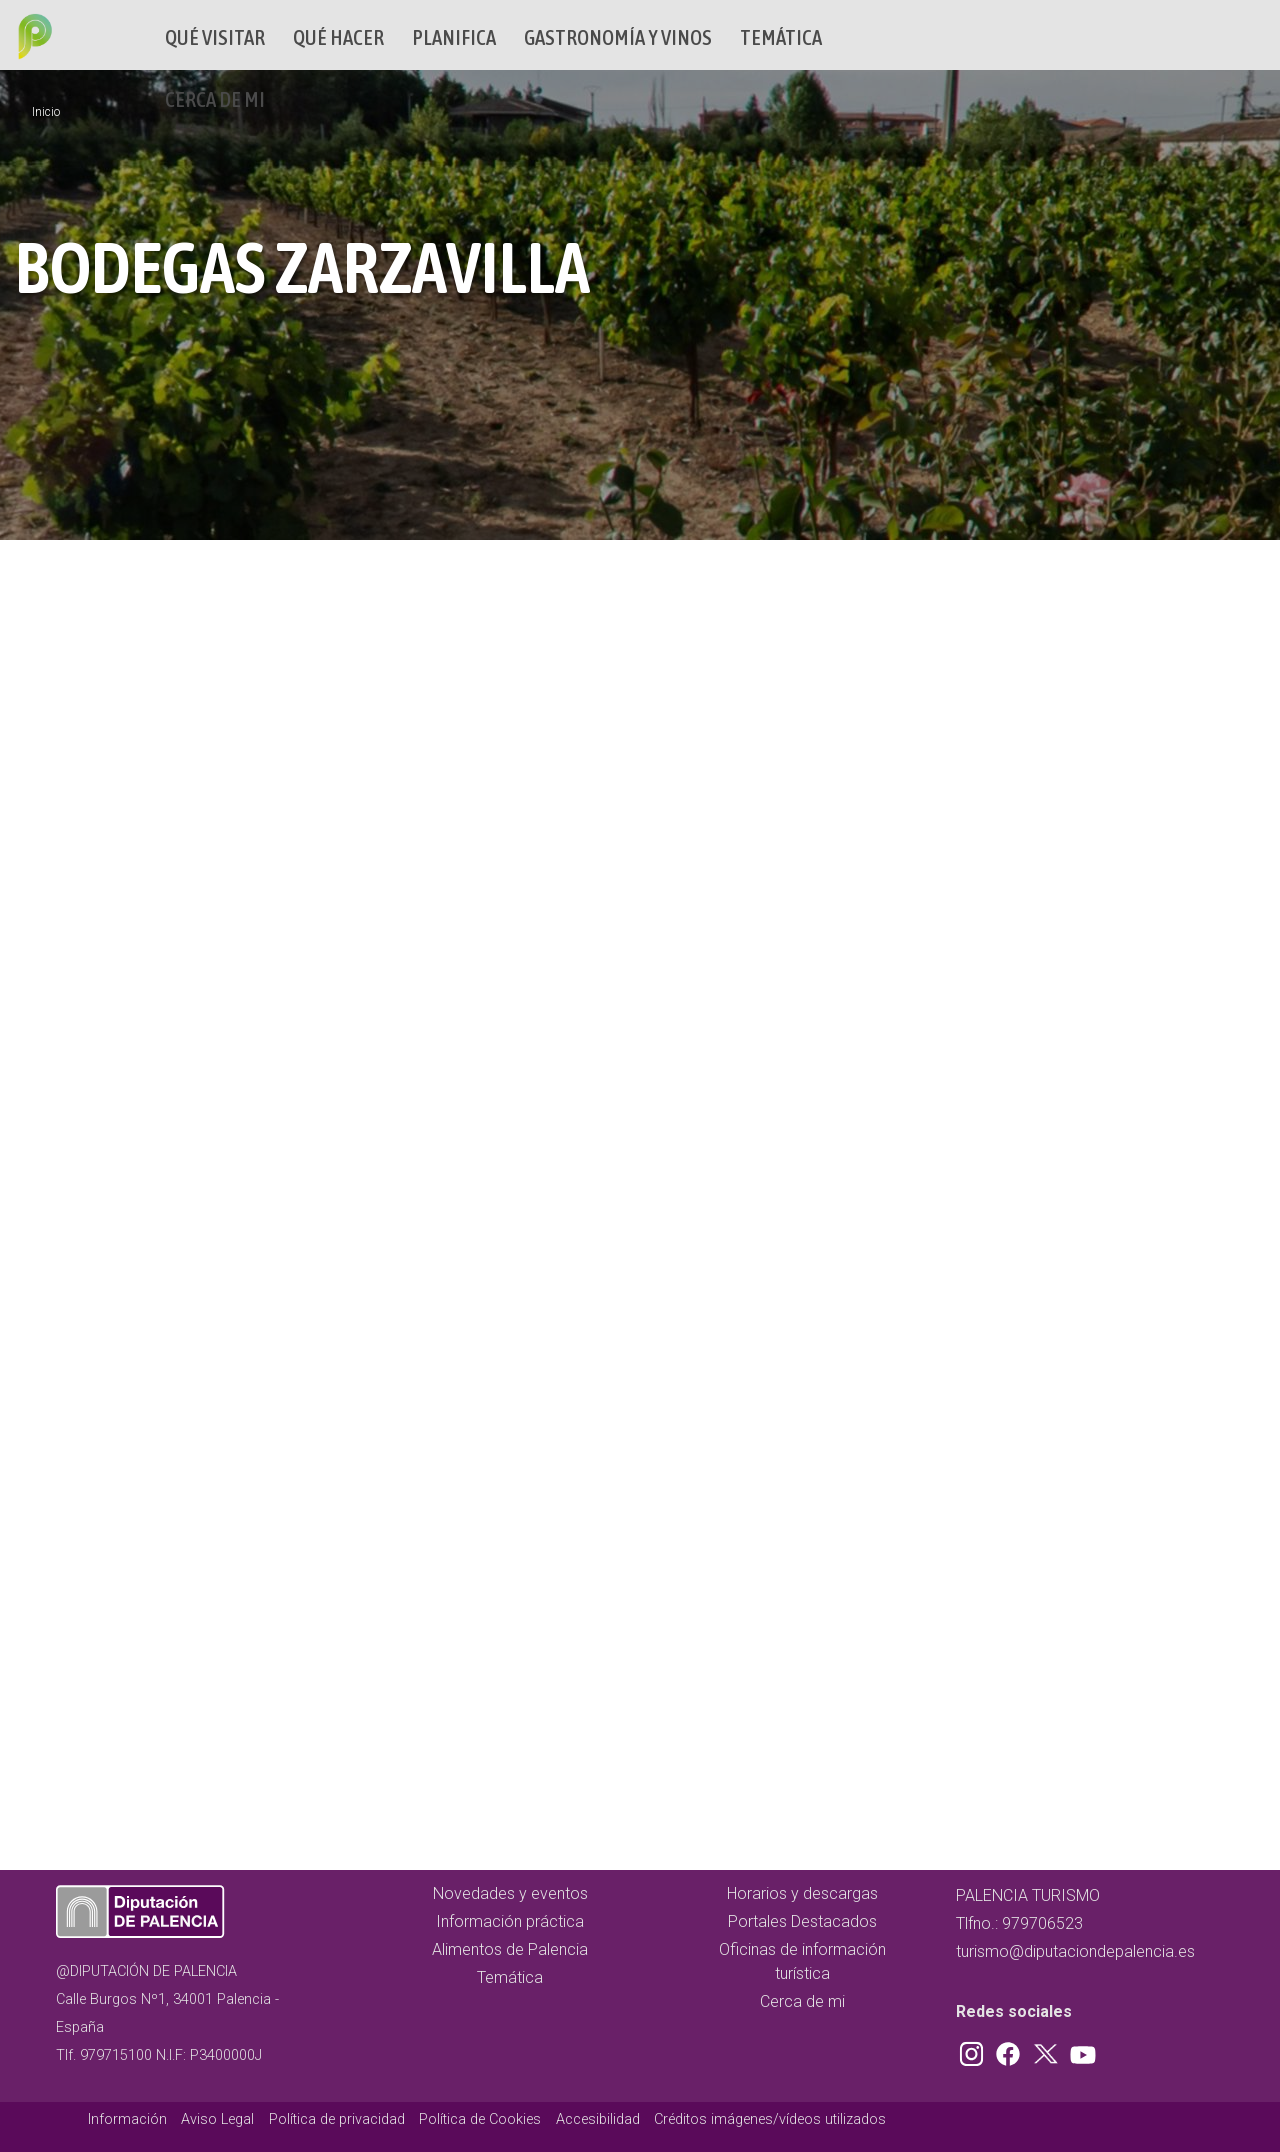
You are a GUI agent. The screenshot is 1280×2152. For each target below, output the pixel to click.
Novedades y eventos (510, 1893)
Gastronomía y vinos (618, 37)
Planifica (454, 37)
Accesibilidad (598, 2119)
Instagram (975, 2050)
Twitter (1048, 2050)
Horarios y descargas (802, 1893)
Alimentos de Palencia (510, 1949)
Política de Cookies (480, 2119)
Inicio (46, 112)
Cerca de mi (215, 99)
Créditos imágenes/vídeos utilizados (770, 2119)
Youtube (1080, 2050)
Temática (781, 37)
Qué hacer (338, 37)
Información (127, 2119)
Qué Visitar (215, 37)
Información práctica (510, 1921)
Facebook (1013, 2050)
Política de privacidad (337, 2119)
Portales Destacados (802, 1921)
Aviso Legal (217, 2119)
